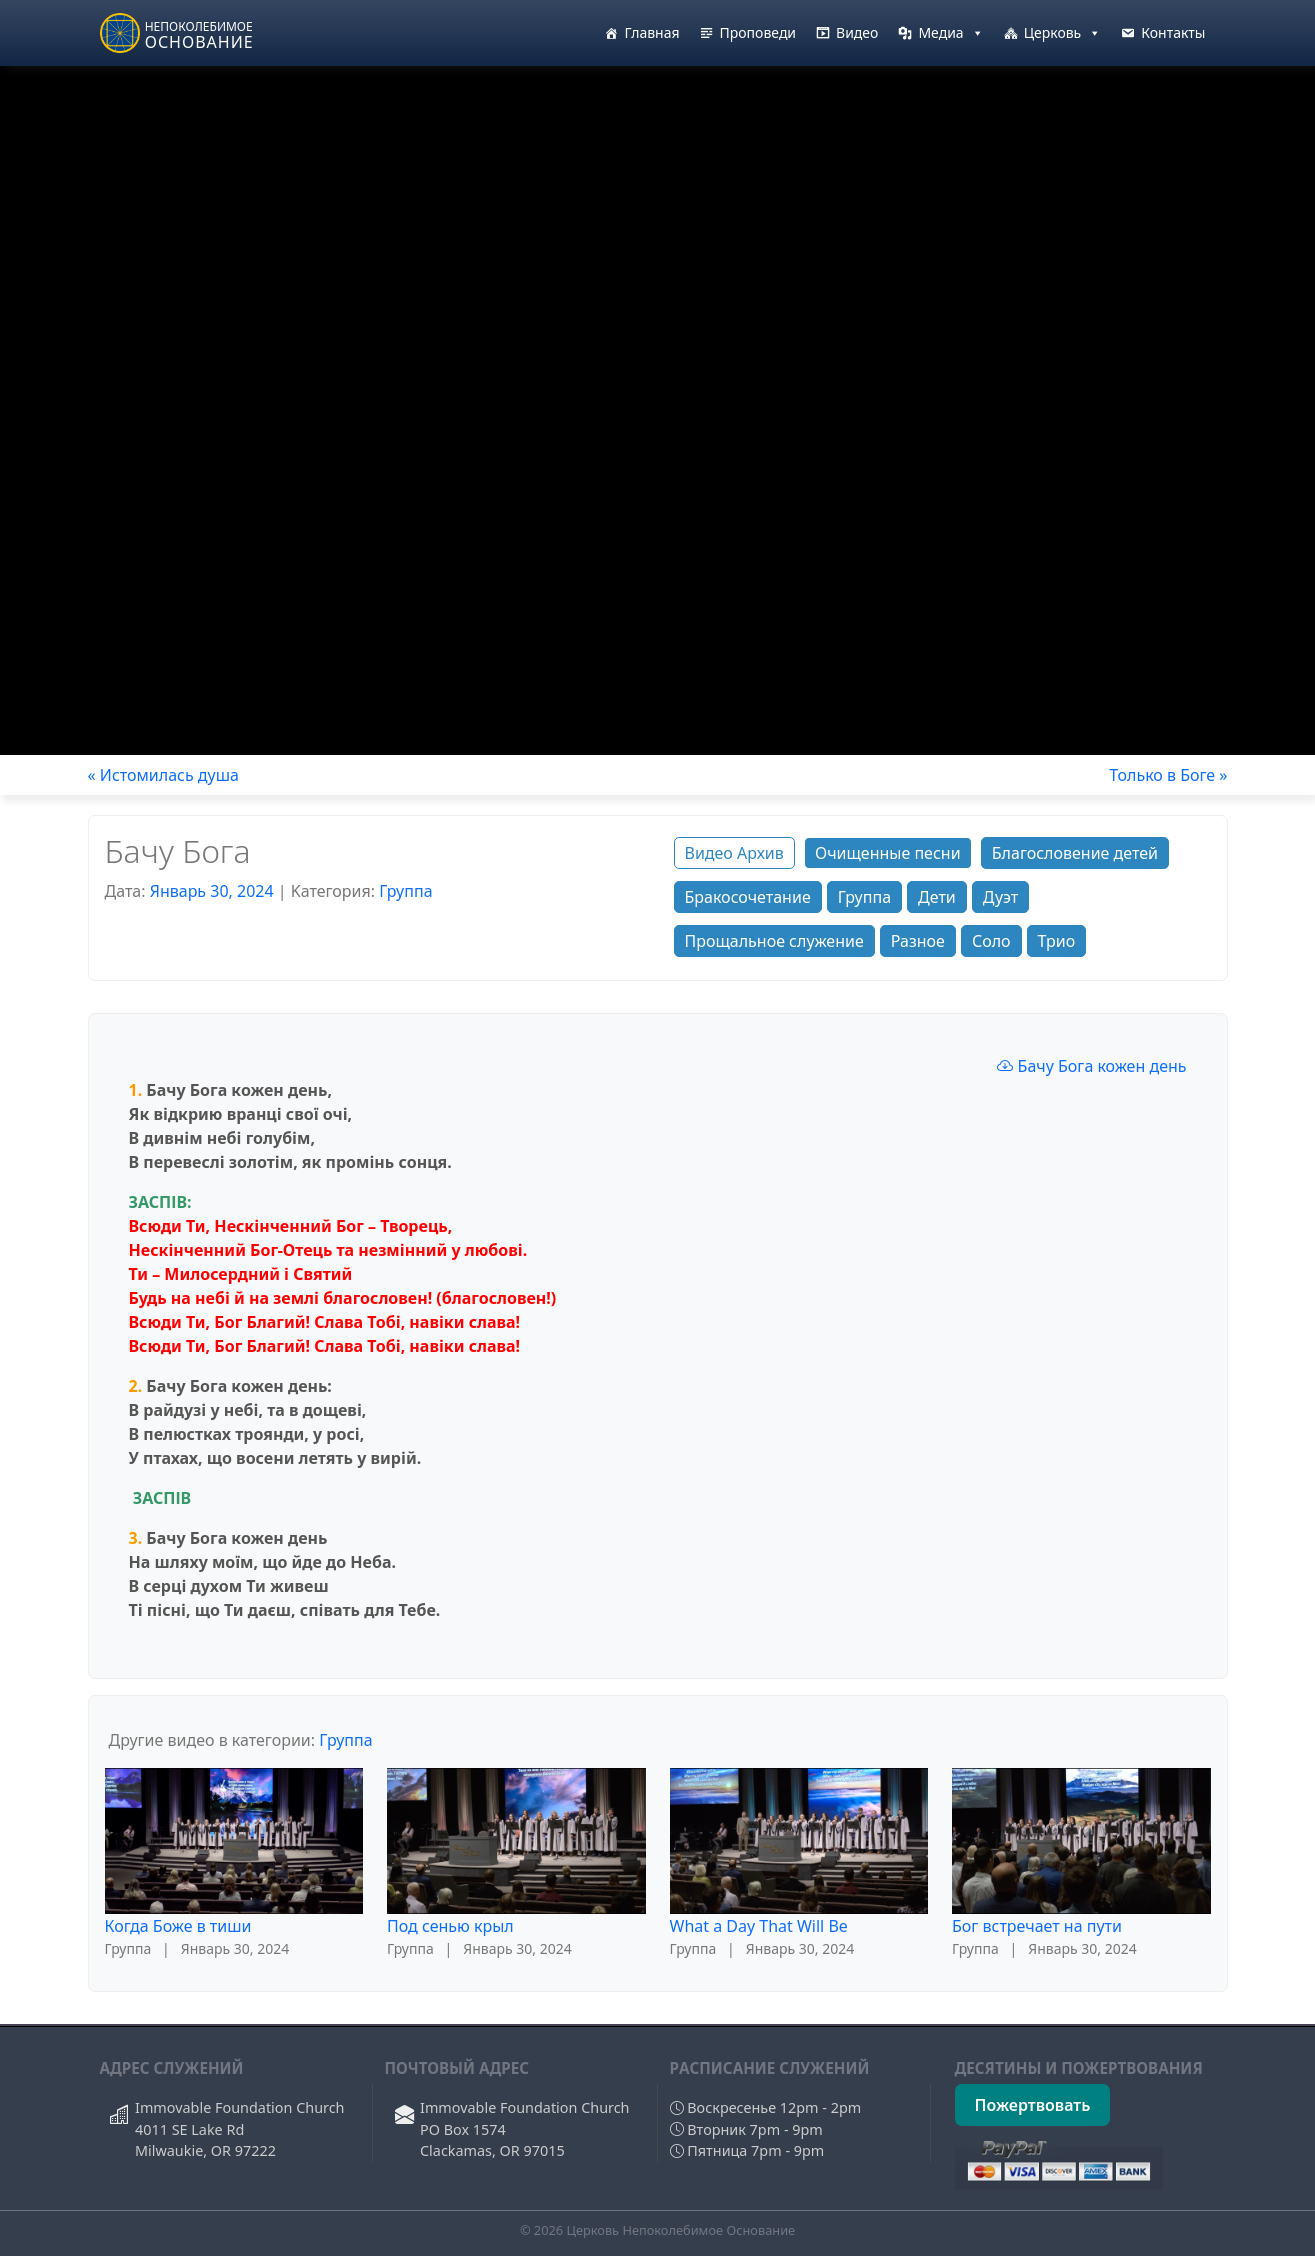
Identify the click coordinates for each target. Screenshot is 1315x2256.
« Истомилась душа (163, 775)
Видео (857, 32)
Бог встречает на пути (1037, 1926)
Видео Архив (734, 853)
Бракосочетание (748, 897)
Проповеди (758, 32)
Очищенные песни (888, 853)
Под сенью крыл (450, 1926)
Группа (405, 891)
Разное (918, 941)
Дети (937, 897)
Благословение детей (1075, 853)
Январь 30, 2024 (212, 891)
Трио (1057, 941)
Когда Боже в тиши (178, 1926)
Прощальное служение (774, 941)
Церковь (1063, 33)
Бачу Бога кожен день (1091, 1066)
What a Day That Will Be (759, 1926)
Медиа (950, 33)
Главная (651, 32)
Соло (991, 941)
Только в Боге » (1168, 775)
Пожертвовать (1033, 2105)
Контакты (1173, 32)
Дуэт (1000, 897)
